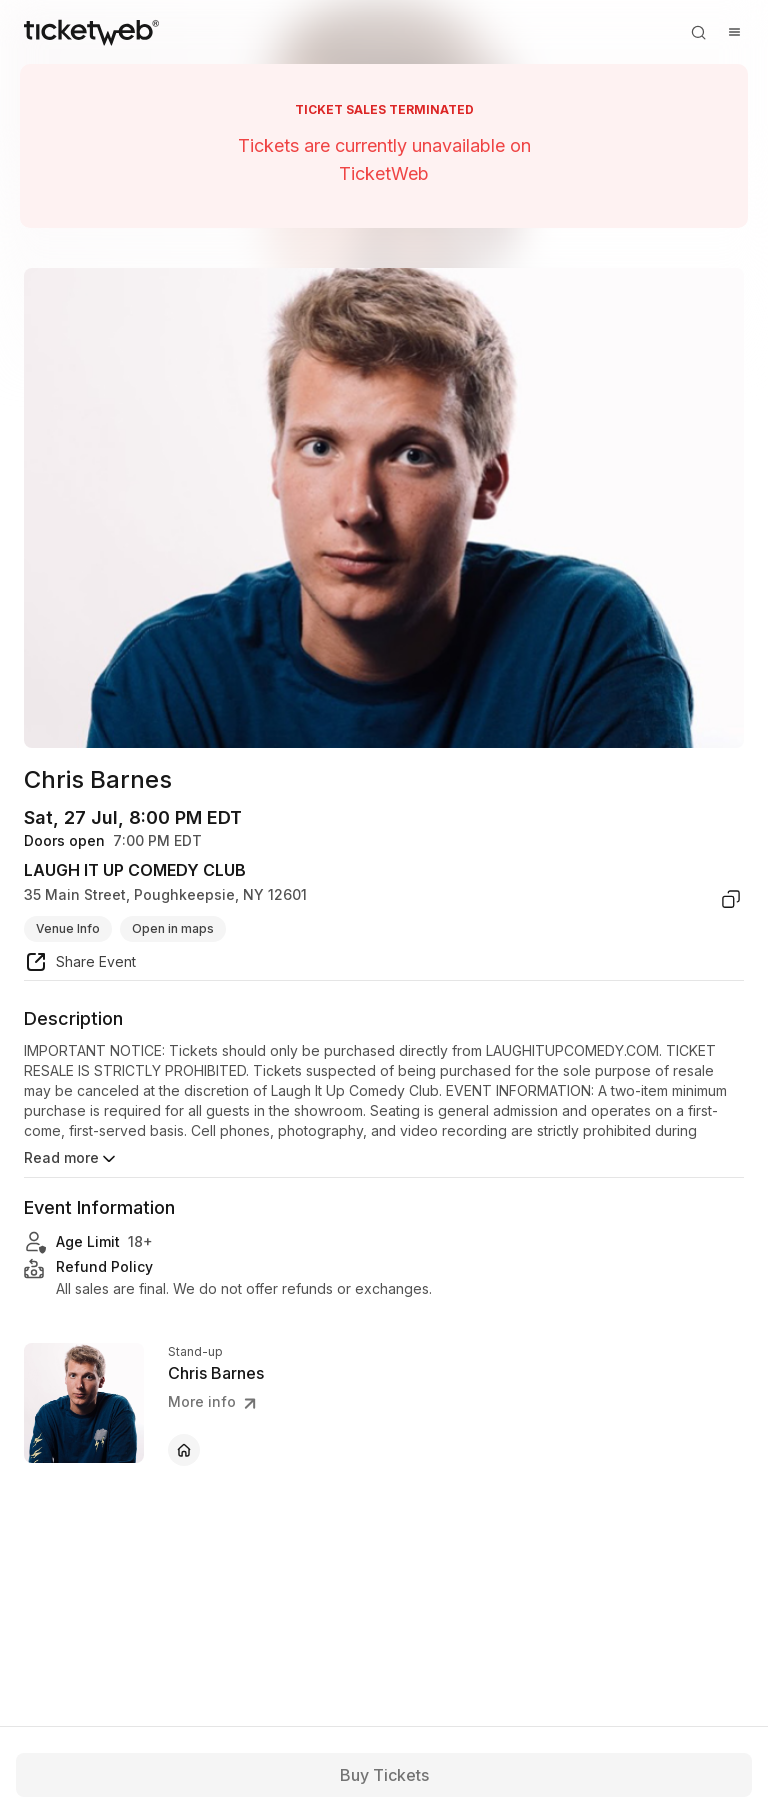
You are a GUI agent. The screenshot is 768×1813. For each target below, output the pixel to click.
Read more (71, 1159)
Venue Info (68, 928)
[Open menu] (734, 32)
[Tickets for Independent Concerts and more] (91, 32)
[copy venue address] (731, 899)
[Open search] (698, 32)
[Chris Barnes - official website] (184, 1450)
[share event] (80, 965)
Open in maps (173, 928)
